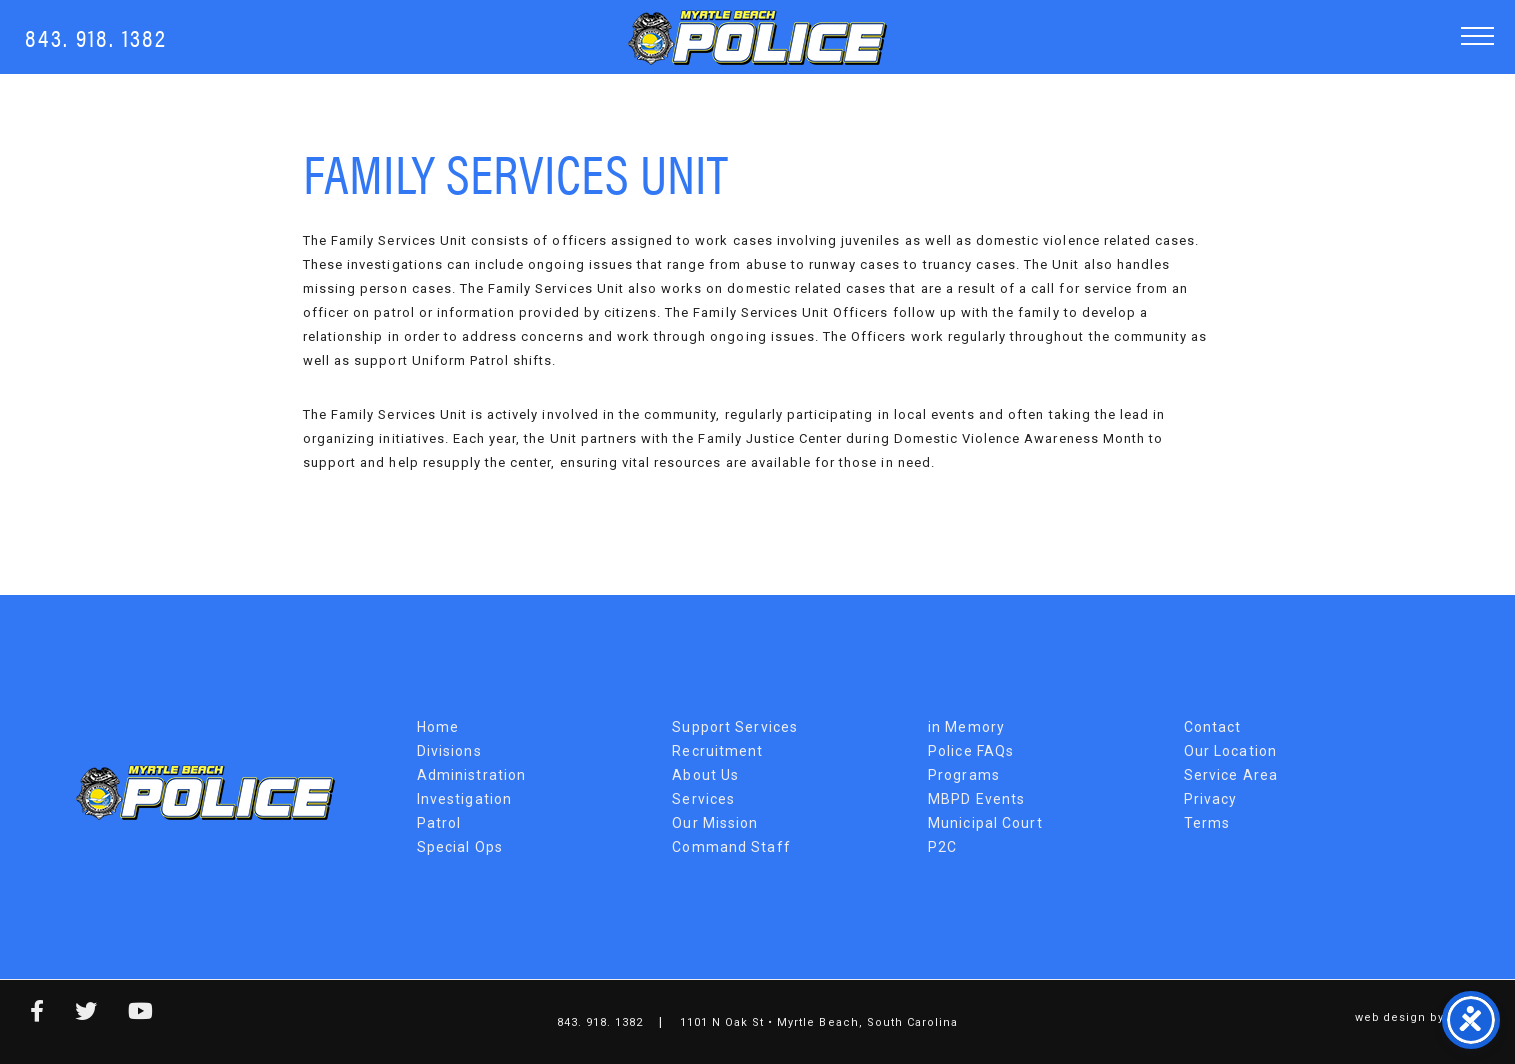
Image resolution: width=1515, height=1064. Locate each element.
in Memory (966, 727)
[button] (1477, 35)
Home (438, 727)
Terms (1207, 823)
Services (703, 799)
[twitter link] (71, 1014)
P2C (942, 847)
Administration (472, 775)
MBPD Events (976, 799)
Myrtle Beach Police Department (205, 792)
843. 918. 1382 (96, 36)
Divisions (449, 751)
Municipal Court (985, 823)
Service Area (1231, 775)
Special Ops (460, 847)
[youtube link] (126, 1014)
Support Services (735, 727)
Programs (964, 775)
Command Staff (731, 847)
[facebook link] (22, 1014)
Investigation (465, 799)
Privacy (1211, 799)
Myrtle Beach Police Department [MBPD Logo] (757, 37)
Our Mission (715, 823)
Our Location (1230, 751)
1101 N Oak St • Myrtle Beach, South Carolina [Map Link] (819, 1022)
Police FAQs (971, 751)
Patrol (439, 823)
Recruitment (717, 751)
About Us (705, 775)
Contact (1213, 727)
